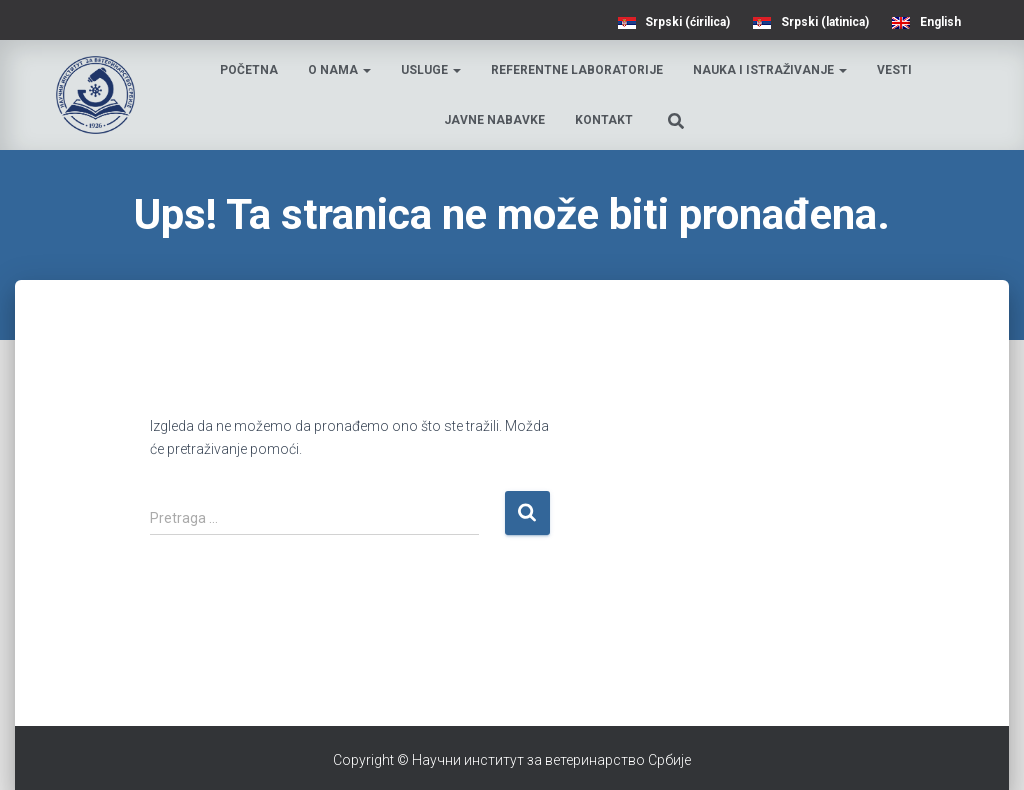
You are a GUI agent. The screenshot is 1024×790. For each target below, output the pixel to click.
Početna (249, 70)
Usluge (431, 70)
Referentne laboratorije (577, 70)
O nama (339, 70)
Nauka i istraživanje (770, 70)
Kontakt (604, 120)
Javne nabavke (494, 120)
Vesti (894, 70)
